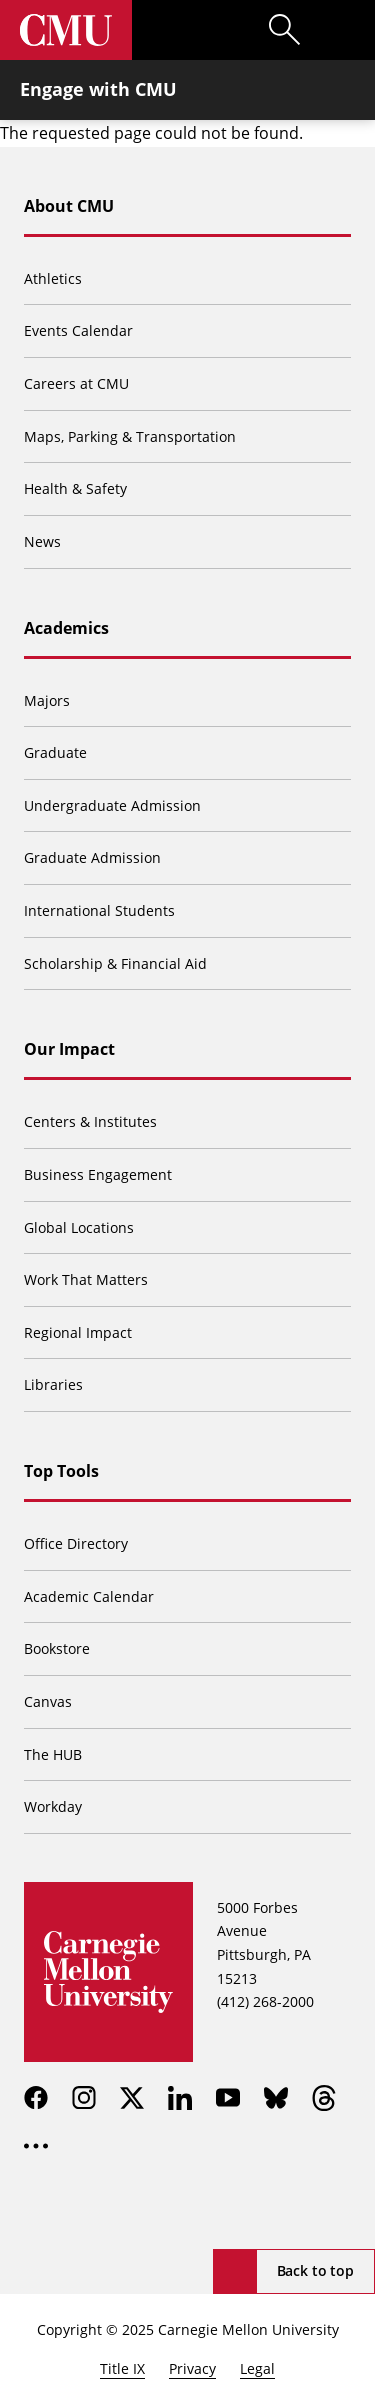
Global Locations (79, 1227)
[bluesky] (276, 2098)
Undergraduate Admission (112, 805)
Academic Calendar (89, 1596)
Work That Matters (86, 1279)
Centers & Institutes (90, 1121)
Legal (257, 2368)
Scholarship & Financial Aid (115, 963)
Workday (53, 1806)
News (42, 541)
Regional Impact (78, 1332)
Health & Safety (75, 488)
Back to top (315, 2270)
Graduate (55, 752)
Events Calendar (78, 330)
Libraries (53, 1384)
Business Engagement (98, 1174)
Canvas (48, 1701)
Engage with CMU (98, 89)
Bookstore (57, 1648)
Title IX (122, 2368)
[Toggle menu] (345, 30)
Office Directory (76, 1543)
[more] (36, 2146)
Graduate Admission (92, 857)
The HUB (53, 1754)
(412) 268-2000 (265, 2001)
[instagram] (84, 2098)
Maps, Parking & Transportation (130, 436)
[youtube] (228, 2098)
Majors (47, 700)
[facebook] (36, 2098)
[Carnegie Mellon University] (66, 30)
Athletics (53, 278)
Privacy (192, 2368)
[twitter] (132, 2098)
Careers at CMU (76, 383)
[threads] (324, 2098)
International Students (99, 910)
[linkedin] (180, 2098)
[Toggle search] (285, 30)
